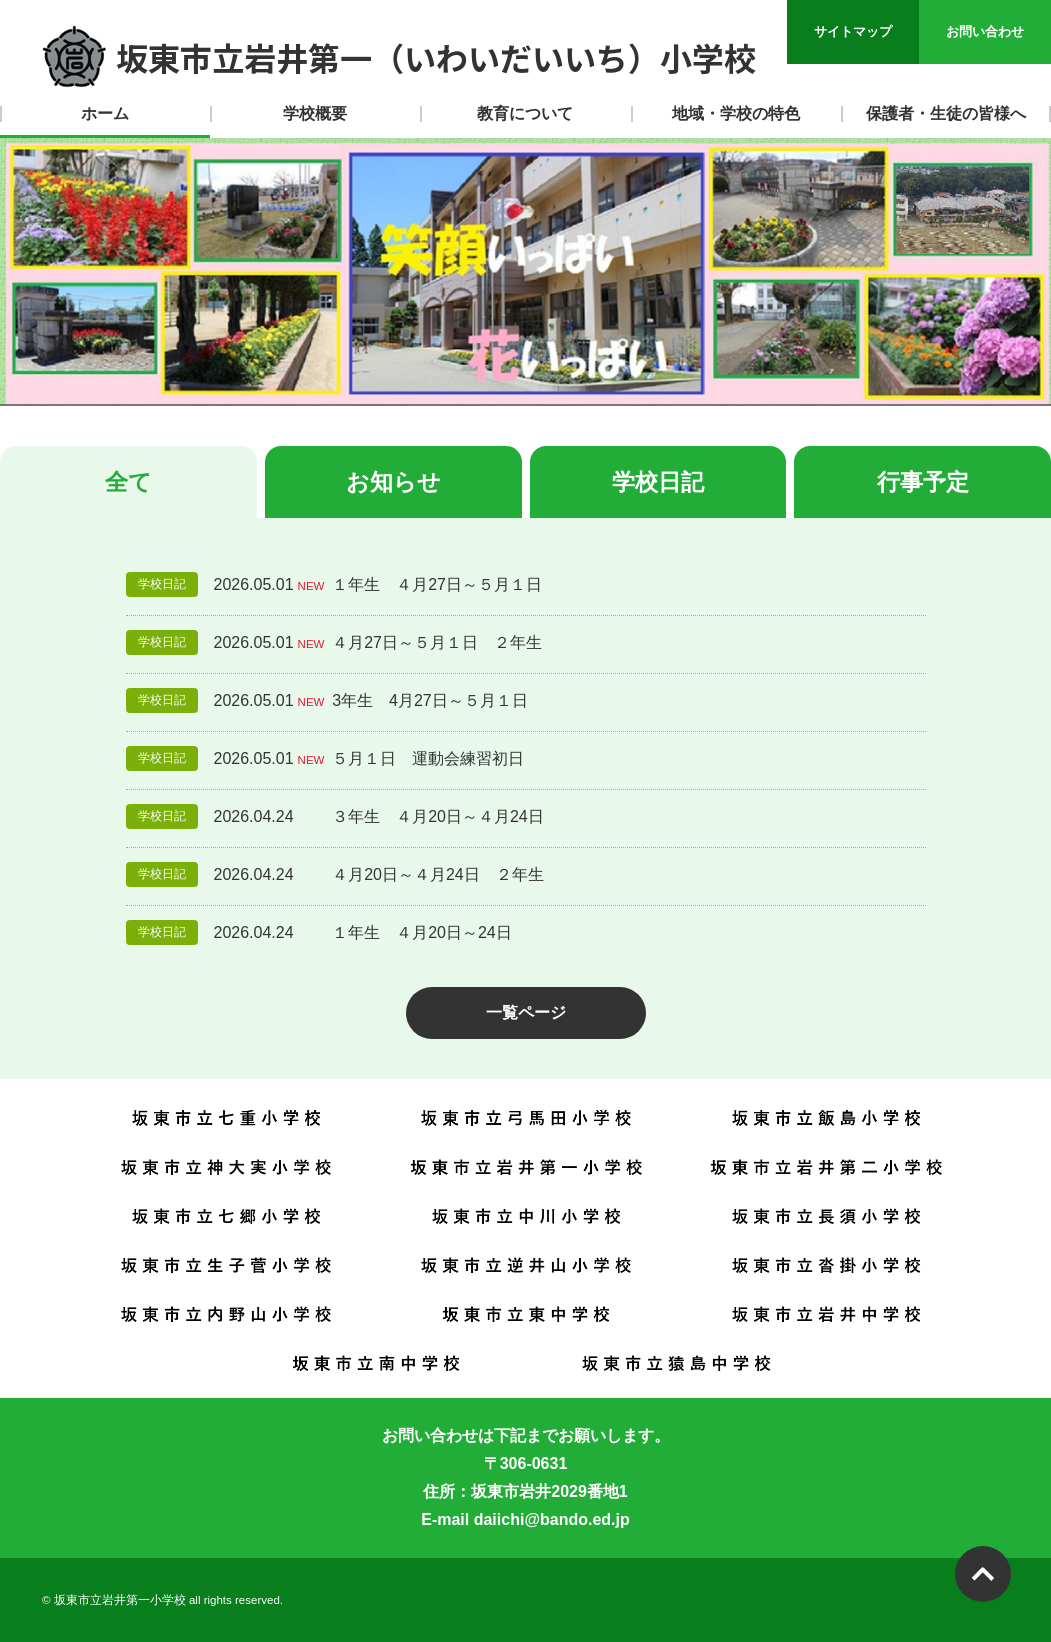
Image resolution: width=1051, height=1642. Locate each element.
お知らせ (393, 482)
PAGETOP (983, 1574)
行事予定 (923, 482)
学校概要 (315, 113)
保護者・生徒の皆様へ (946, 113)
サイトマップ (853, 31)
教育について (525, 113)
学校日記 (658, 482)
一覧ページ (526, 1012)
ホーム (105, 113)
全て (128, 482)
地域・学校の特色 (736, 113)
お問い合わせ (985, 31)
